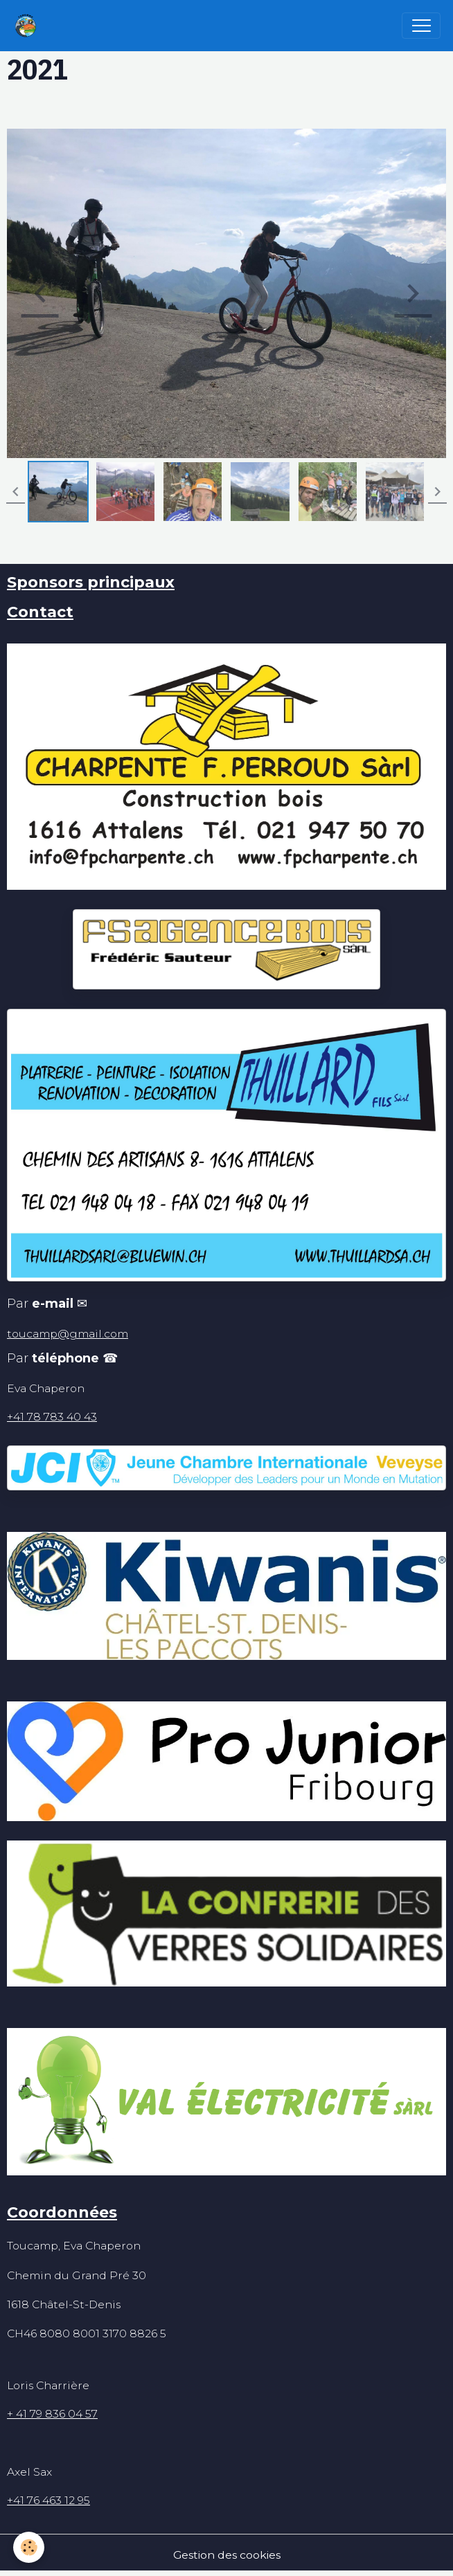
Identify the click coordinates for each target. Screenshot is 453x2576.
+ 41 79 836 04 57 (52, 2413)
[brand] (28, 25)
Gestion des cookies (227, 2554)
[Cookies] (29, 2547)
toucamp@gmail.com (67, 1333)
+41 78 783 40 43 (52, 1416)
